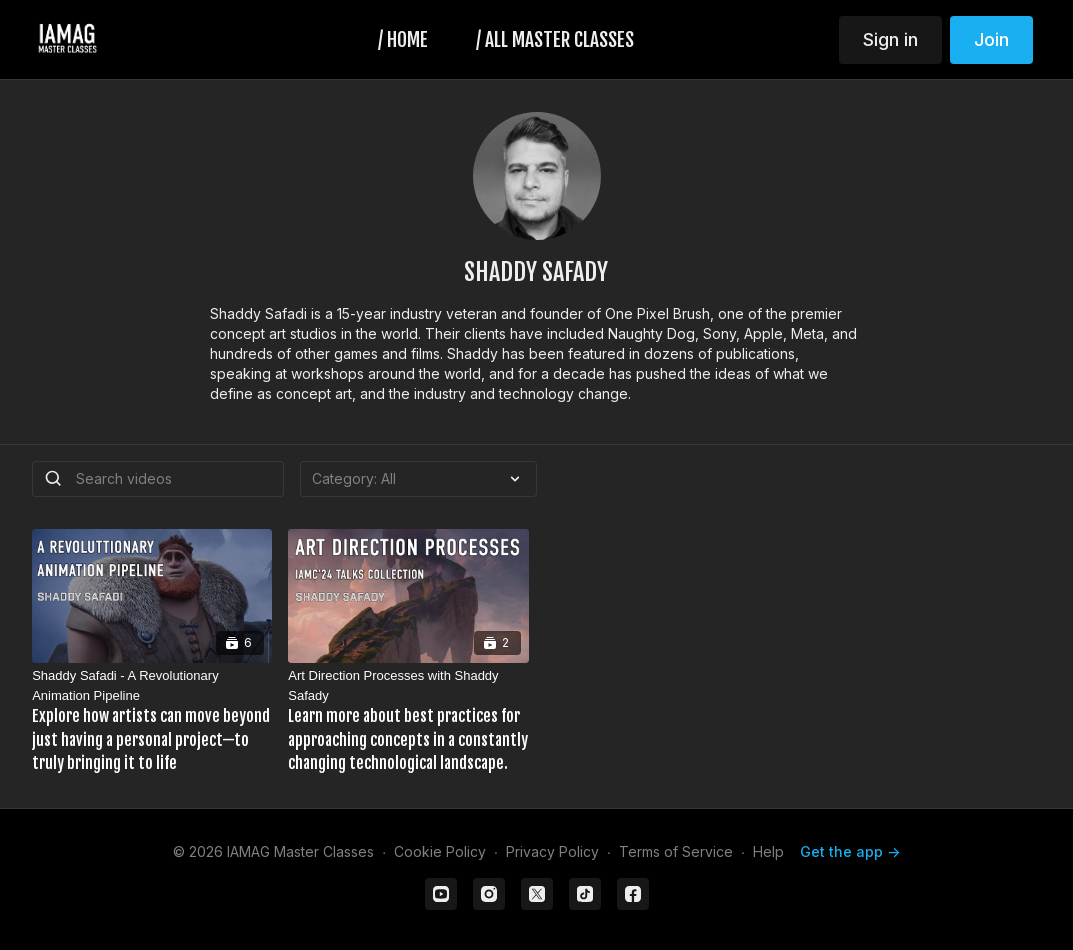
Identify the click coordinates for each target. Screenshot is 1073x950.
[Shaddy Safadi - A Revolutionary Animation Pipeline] (152, 720)
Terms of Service (676, 851)
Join (991, 39)
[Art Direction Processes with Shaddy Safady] (408, 720)
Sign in (890, 39)
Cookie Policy (440, 851)
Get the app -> (850, 851)
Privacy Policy (552, 851)
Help (768, 851)
